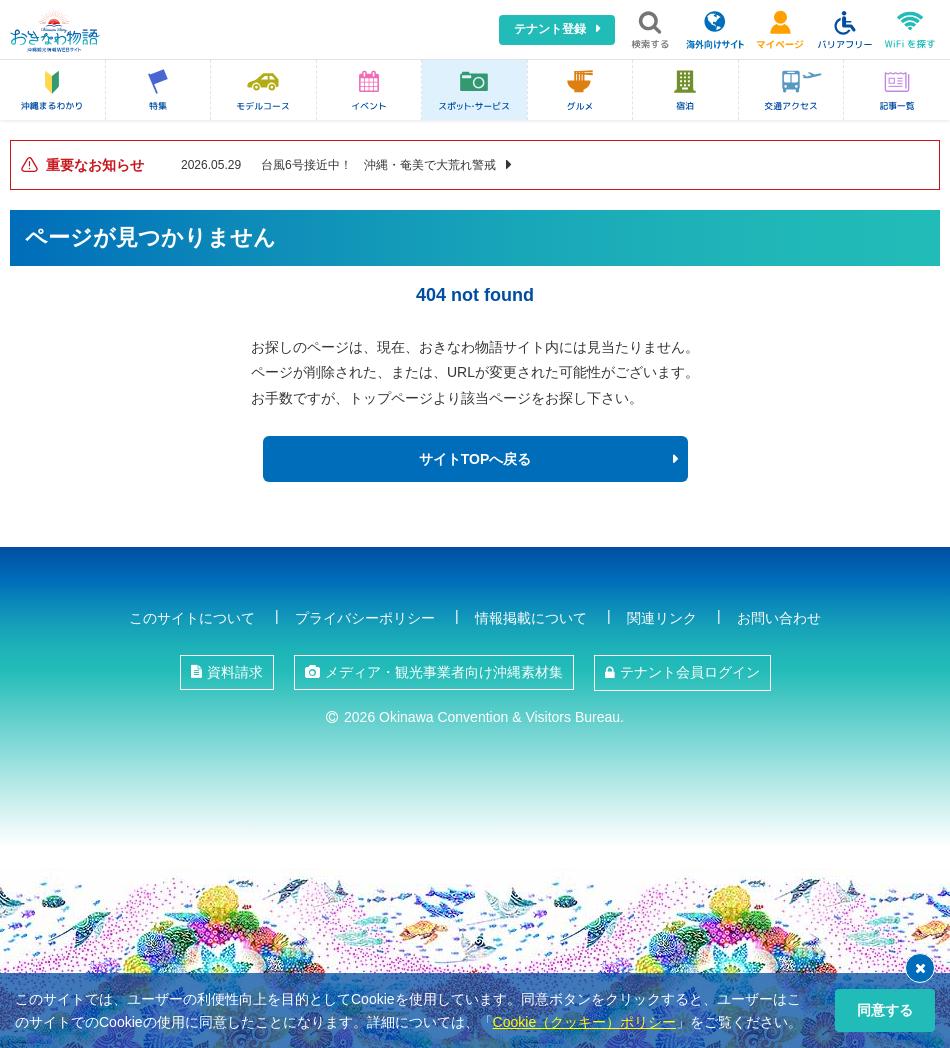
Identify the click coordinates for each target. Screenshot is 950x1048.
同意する (885, 1010)
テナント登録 (550, 29)
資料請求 (235, 672)
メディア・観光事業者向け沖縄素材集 (444, 672)
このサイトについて (192, 618)
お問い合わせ (779, 618)
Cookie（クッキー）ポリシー (585, 1022)
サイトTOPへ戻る (475, 459)
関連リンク (662, 618)
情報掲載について (531, 618)
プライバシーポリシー (365, 618)
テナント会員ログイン (690, 672)
